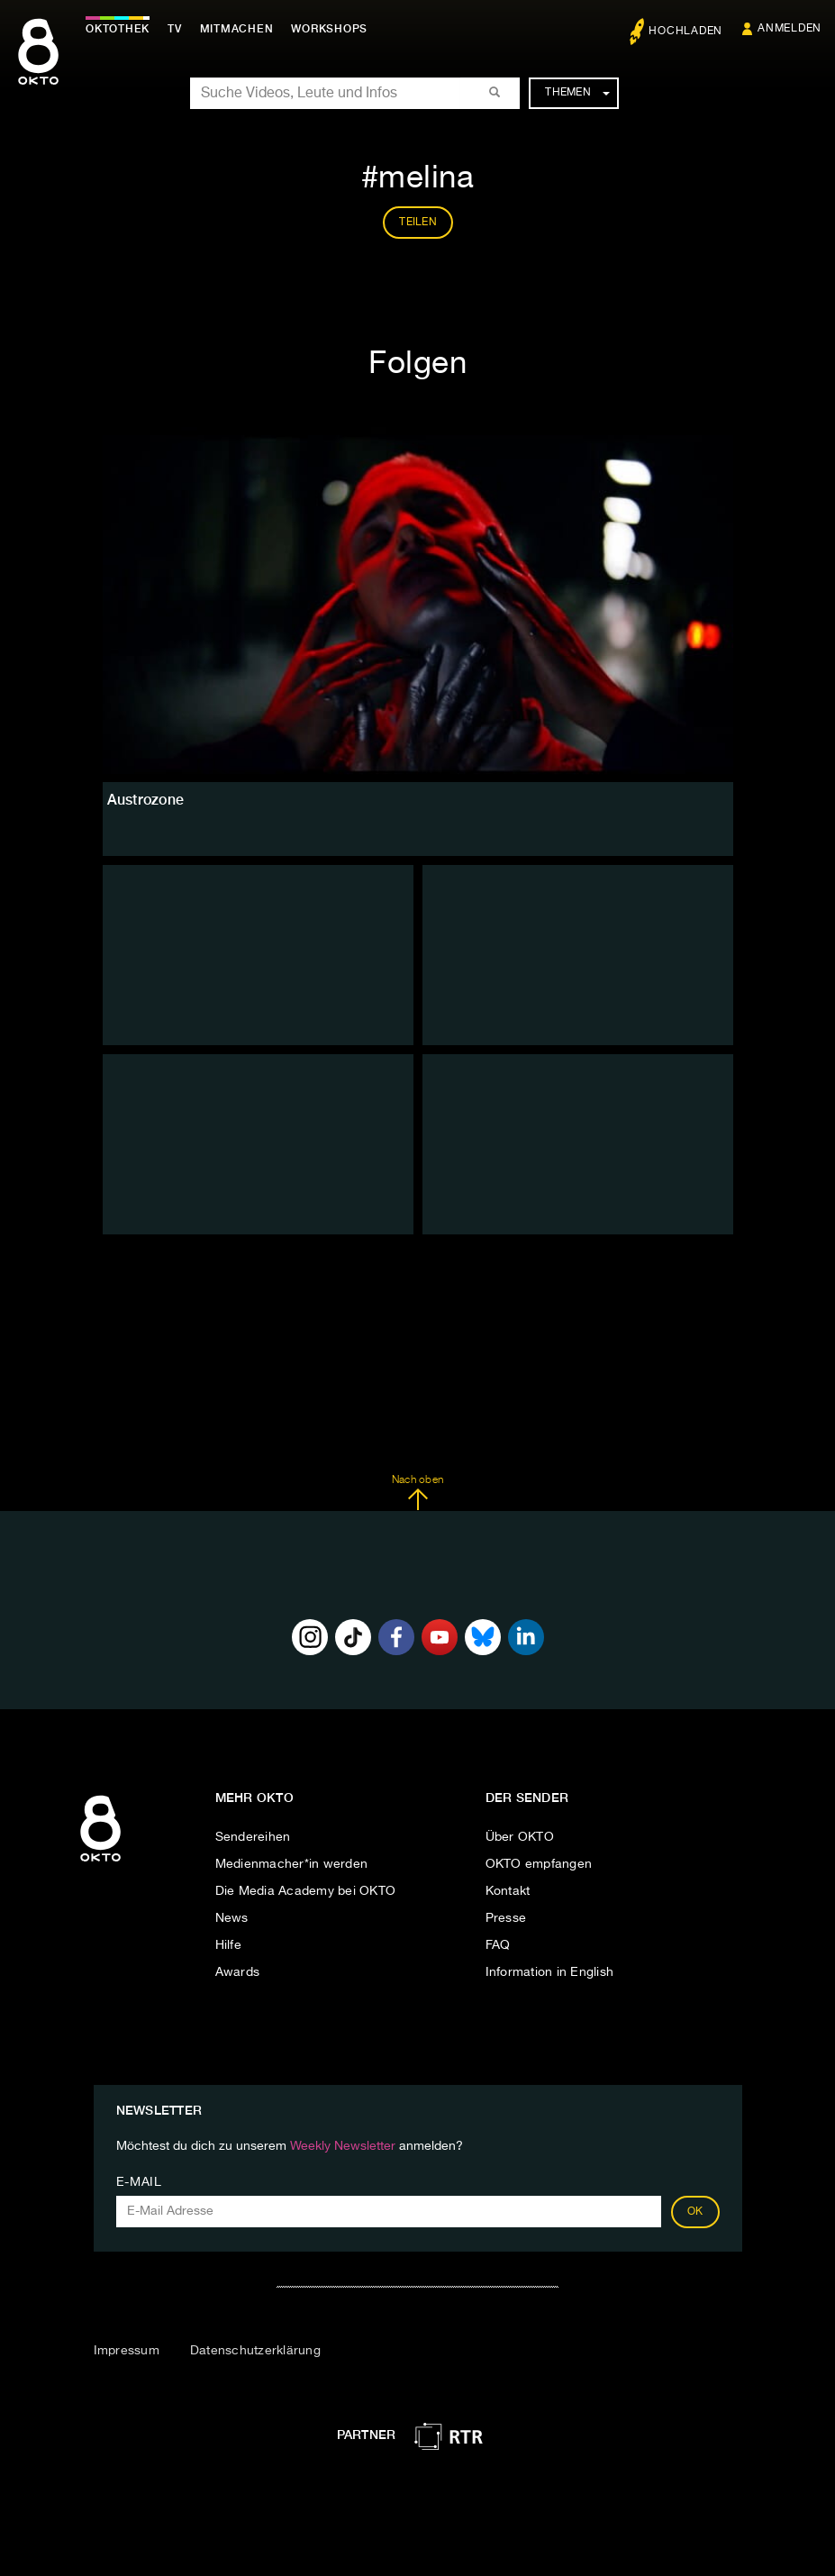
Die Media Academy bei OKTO (305, 1891)
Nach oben (417, 1493)
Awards (237, 1972)
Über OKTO (520, 1837)
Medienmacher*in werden (291, 1864)
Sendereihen (253, 1837)
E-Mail (139, 2182)
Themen (577, 92)
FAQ (498, 1945)
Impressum (126, 2350)
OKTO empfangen (539, 1864)
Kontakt (508, 1891)
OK (695, 2212)
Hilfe (228, 1945)
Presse (506, 1918)
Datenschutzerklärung (255, 2350)
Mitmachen (237, 29)
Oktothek (118, 29)
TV (175, 29)
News (232, 1918)
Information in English (550, 1972)
